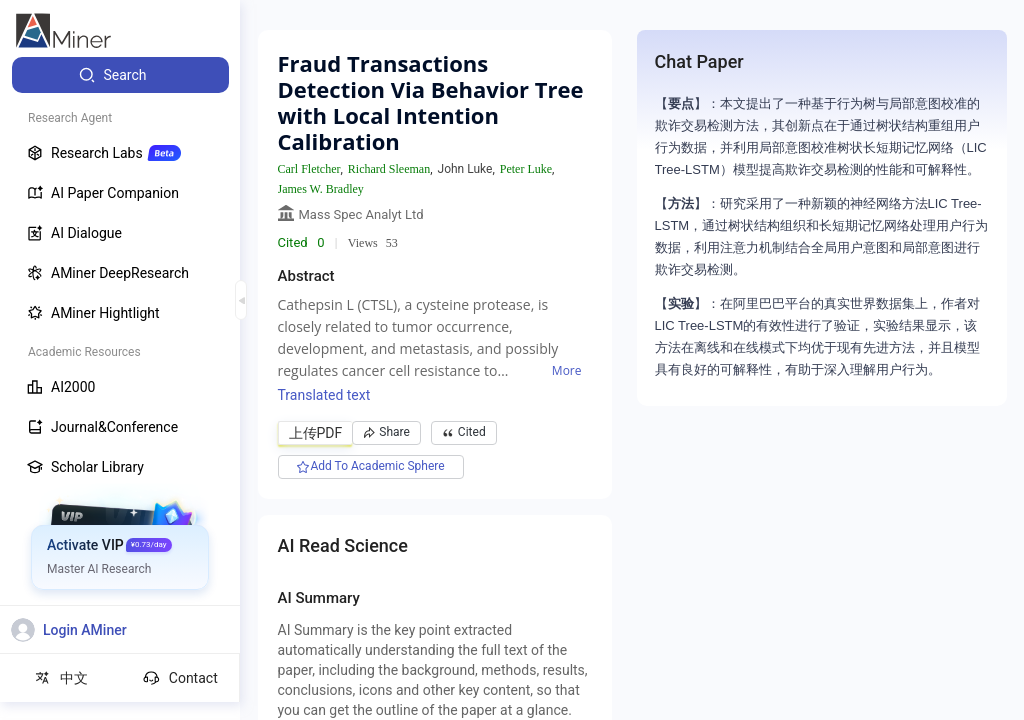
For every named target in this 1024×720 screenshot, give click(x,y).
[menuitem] (120, 75)
